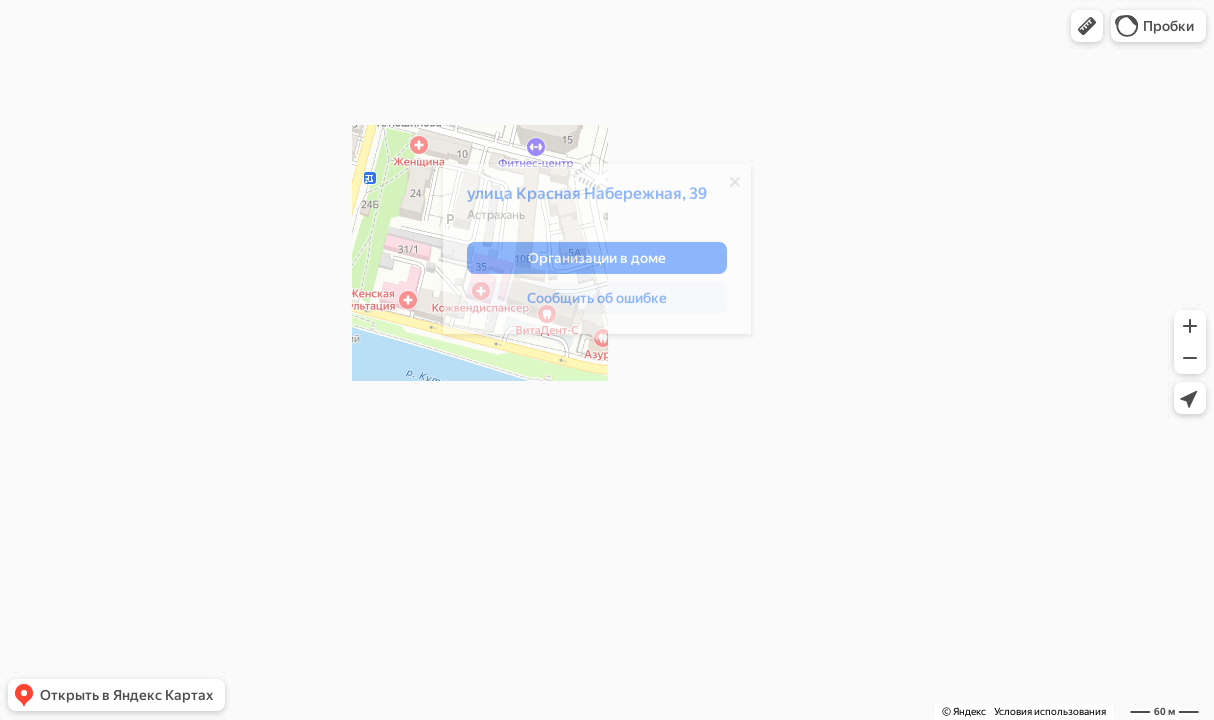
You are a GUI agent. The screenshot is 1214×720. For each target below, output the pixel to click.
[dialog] (597, 254)
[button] (1087, 26)
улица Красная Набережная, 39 (587, 198)
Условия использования (1050, 711)
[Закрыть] (735, 187)
